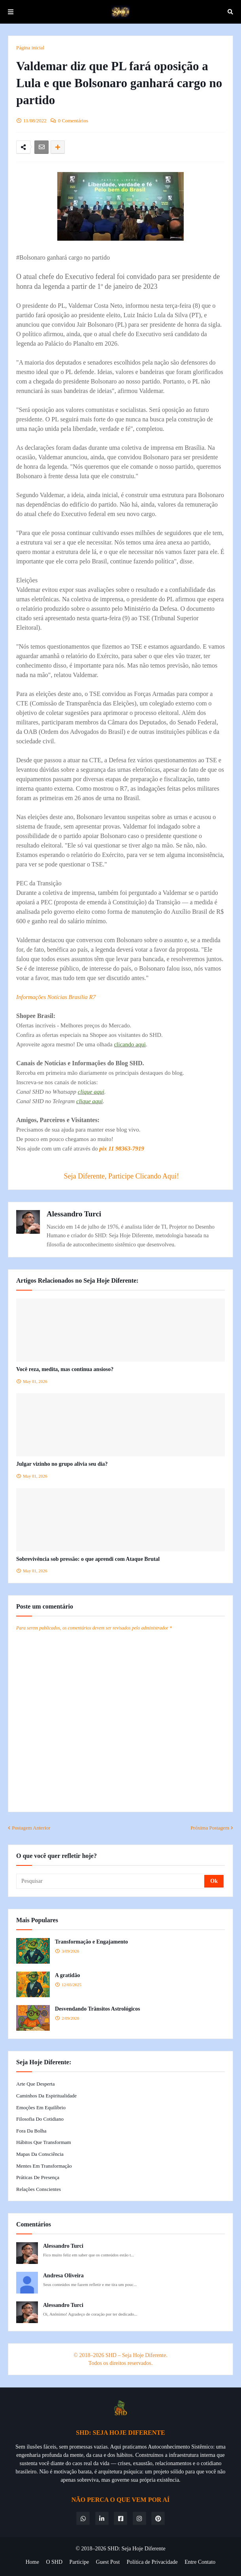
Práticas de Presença (37, 2177)
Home (32, 2562)
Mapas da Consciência (40, 2154)
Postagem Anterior (31, 1828)
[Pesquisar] (110, 1881)
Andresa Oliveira (63, 2276)
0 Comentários (73, 120)
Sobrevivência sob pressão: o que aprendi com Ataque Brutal (88, 1559)
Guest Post (108, 2562)
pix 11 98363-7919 (121, 1148)
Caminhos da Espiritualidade (46, 2096)
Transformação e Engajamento (91, 1942)
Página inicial (30, 48)
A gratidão (67, 1975)
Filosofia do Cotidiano (40, 2119)
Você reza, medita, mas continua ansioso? (64, 1369)
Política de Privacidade (152, 2562)
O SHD (54, 2562)
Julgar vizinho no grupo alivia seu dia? (62, 1464)
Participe (79, 2562)
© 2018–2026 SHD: (98, 2549)
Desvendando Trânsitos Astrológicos (97, 2009)
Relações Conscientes (38, 2189)
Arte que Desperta (35, 2084)
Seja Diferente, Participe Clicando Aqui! (121, 1176)
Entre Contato (200, 2562)
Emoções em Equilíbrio (41, 2107)
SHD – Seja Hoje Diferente (135, 2355)
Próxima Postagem (209, 1828)
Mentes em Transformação (44, 2166)
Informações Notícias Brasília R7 (56, 997)
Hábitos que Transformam (43, 2142)
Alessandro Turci (74, 1214)
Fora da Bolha (31, 2131)
